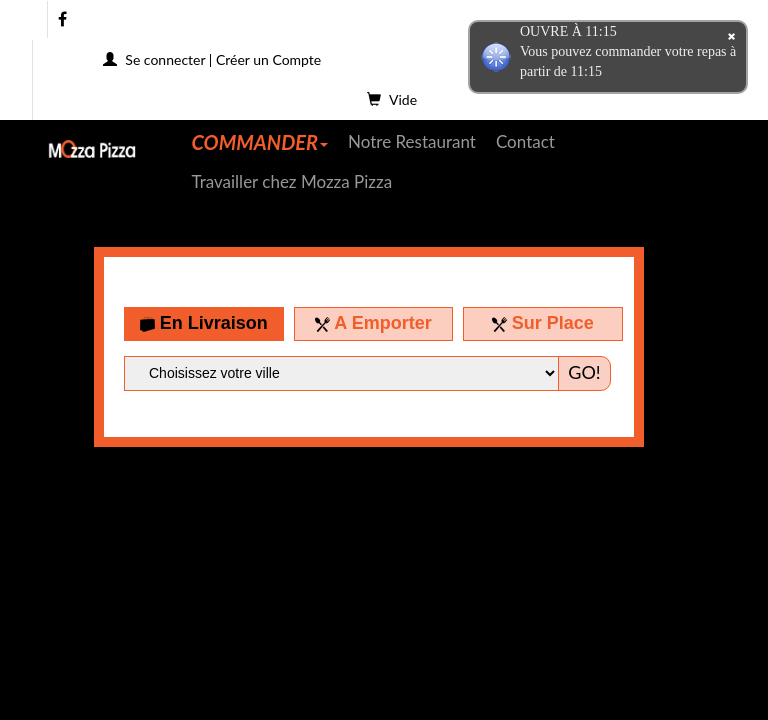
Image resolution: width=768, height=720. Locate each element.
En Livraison (204, 323)
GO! (584, 372)
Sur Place (543, 323)
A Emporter (373, 323)
